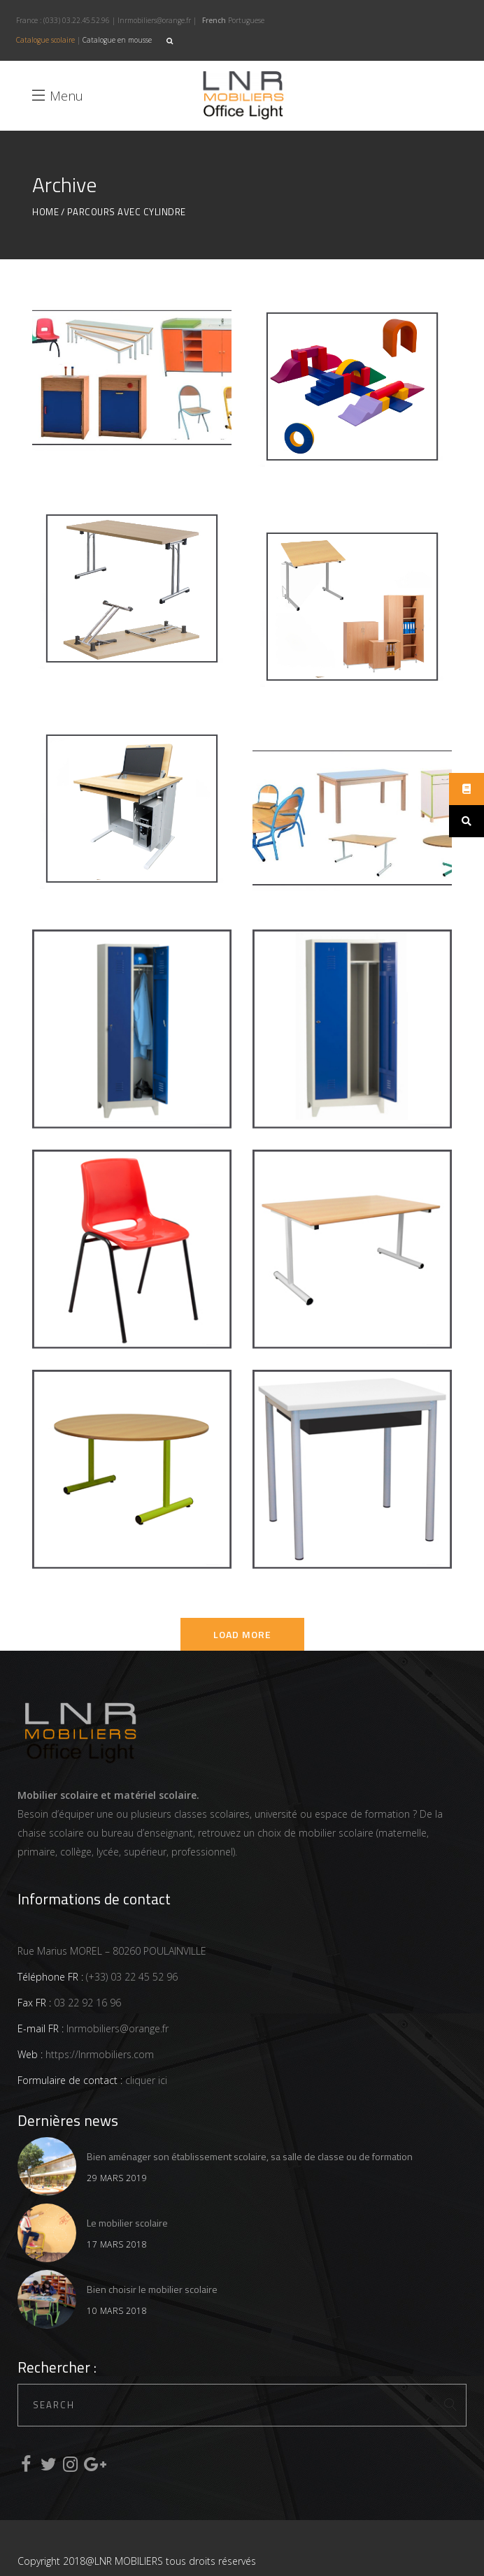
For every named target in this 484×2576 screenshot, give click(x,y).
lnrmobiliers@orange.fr (154, 20)
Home (45, 212)
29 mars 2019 (117, 2178)
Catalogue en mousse (117, 40)
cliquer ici (144, 2080)
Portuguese (246, 20)
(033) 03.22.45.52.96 (76, 20)
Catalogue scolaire (45, 40)
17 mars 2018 (117, 2244)
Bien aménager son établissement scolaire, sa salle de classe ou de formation (250, 2156)
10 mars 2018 (117, 2311)
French (214, 20)
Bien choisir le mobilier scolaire (152, 2289)
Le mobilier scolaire (127, 2222)
